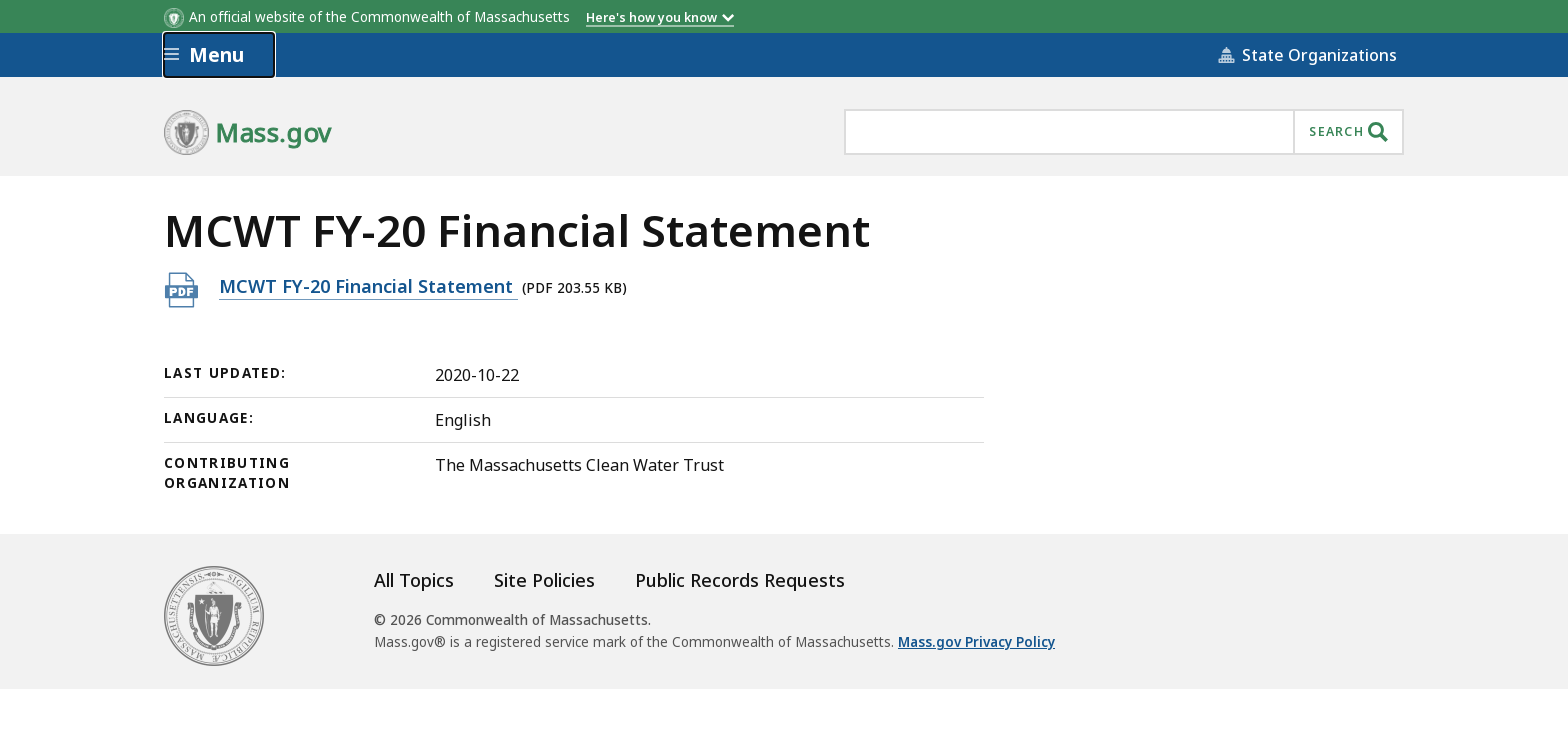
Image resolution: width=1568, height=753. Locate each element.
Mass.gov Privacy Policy (976, 642)
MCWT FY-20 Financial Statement (368, 285)
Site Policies (544, 580)
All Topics (414, 580)
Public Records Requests (740, 580)
